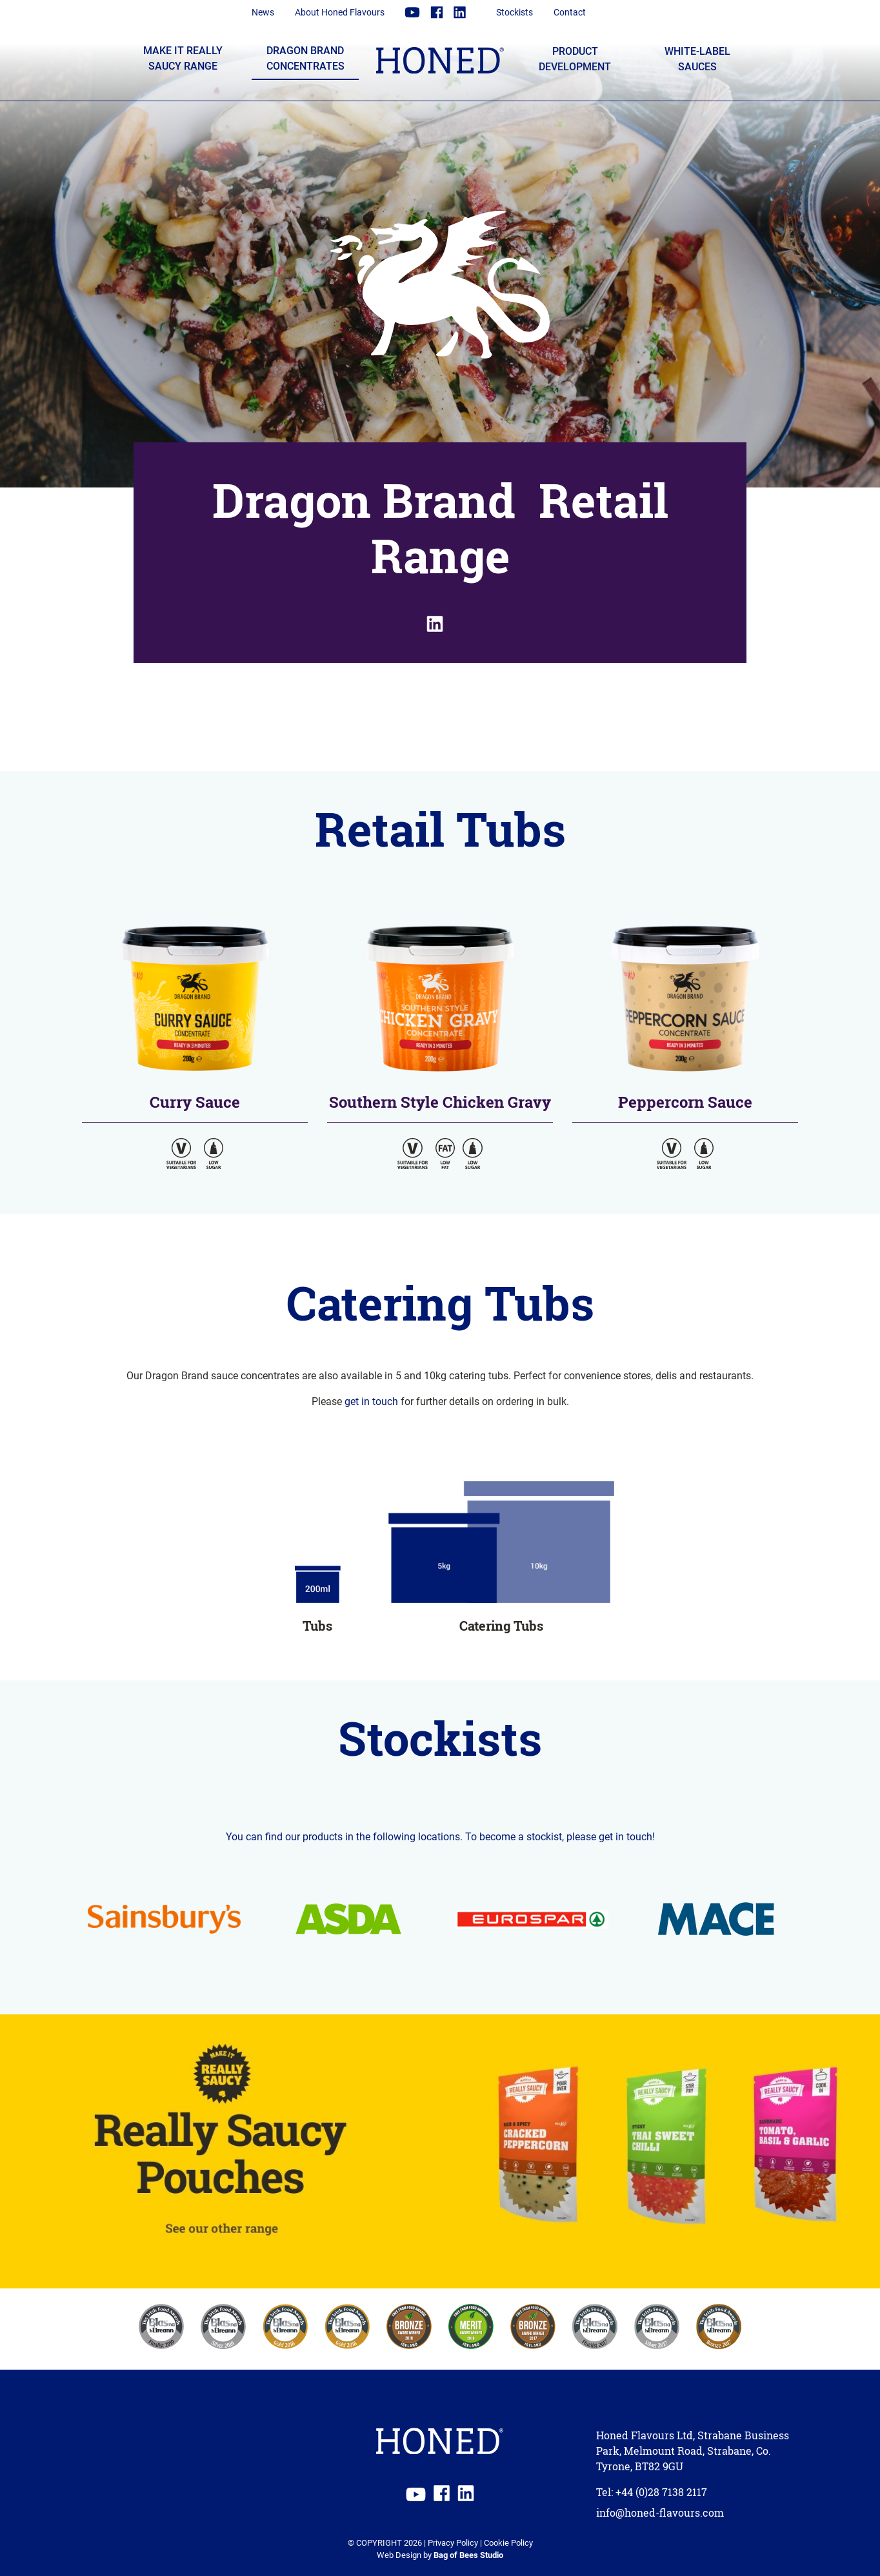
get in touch (371, 1401)
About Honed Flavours (340, 12)
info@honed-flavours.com (660, 2513)
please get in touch (609, 1836)
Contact (570, 12)
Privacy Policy (453, 2542)
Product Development (575, 58)
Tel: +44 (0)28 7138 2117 (651, 2492)
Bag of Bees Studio (468, 2554)
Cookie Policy (508, 2542)
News (263, 12)
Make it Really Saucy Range (183, 57)
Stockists (514, 12)
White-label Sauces (697, 58)
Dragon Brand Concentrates (305, 57)
